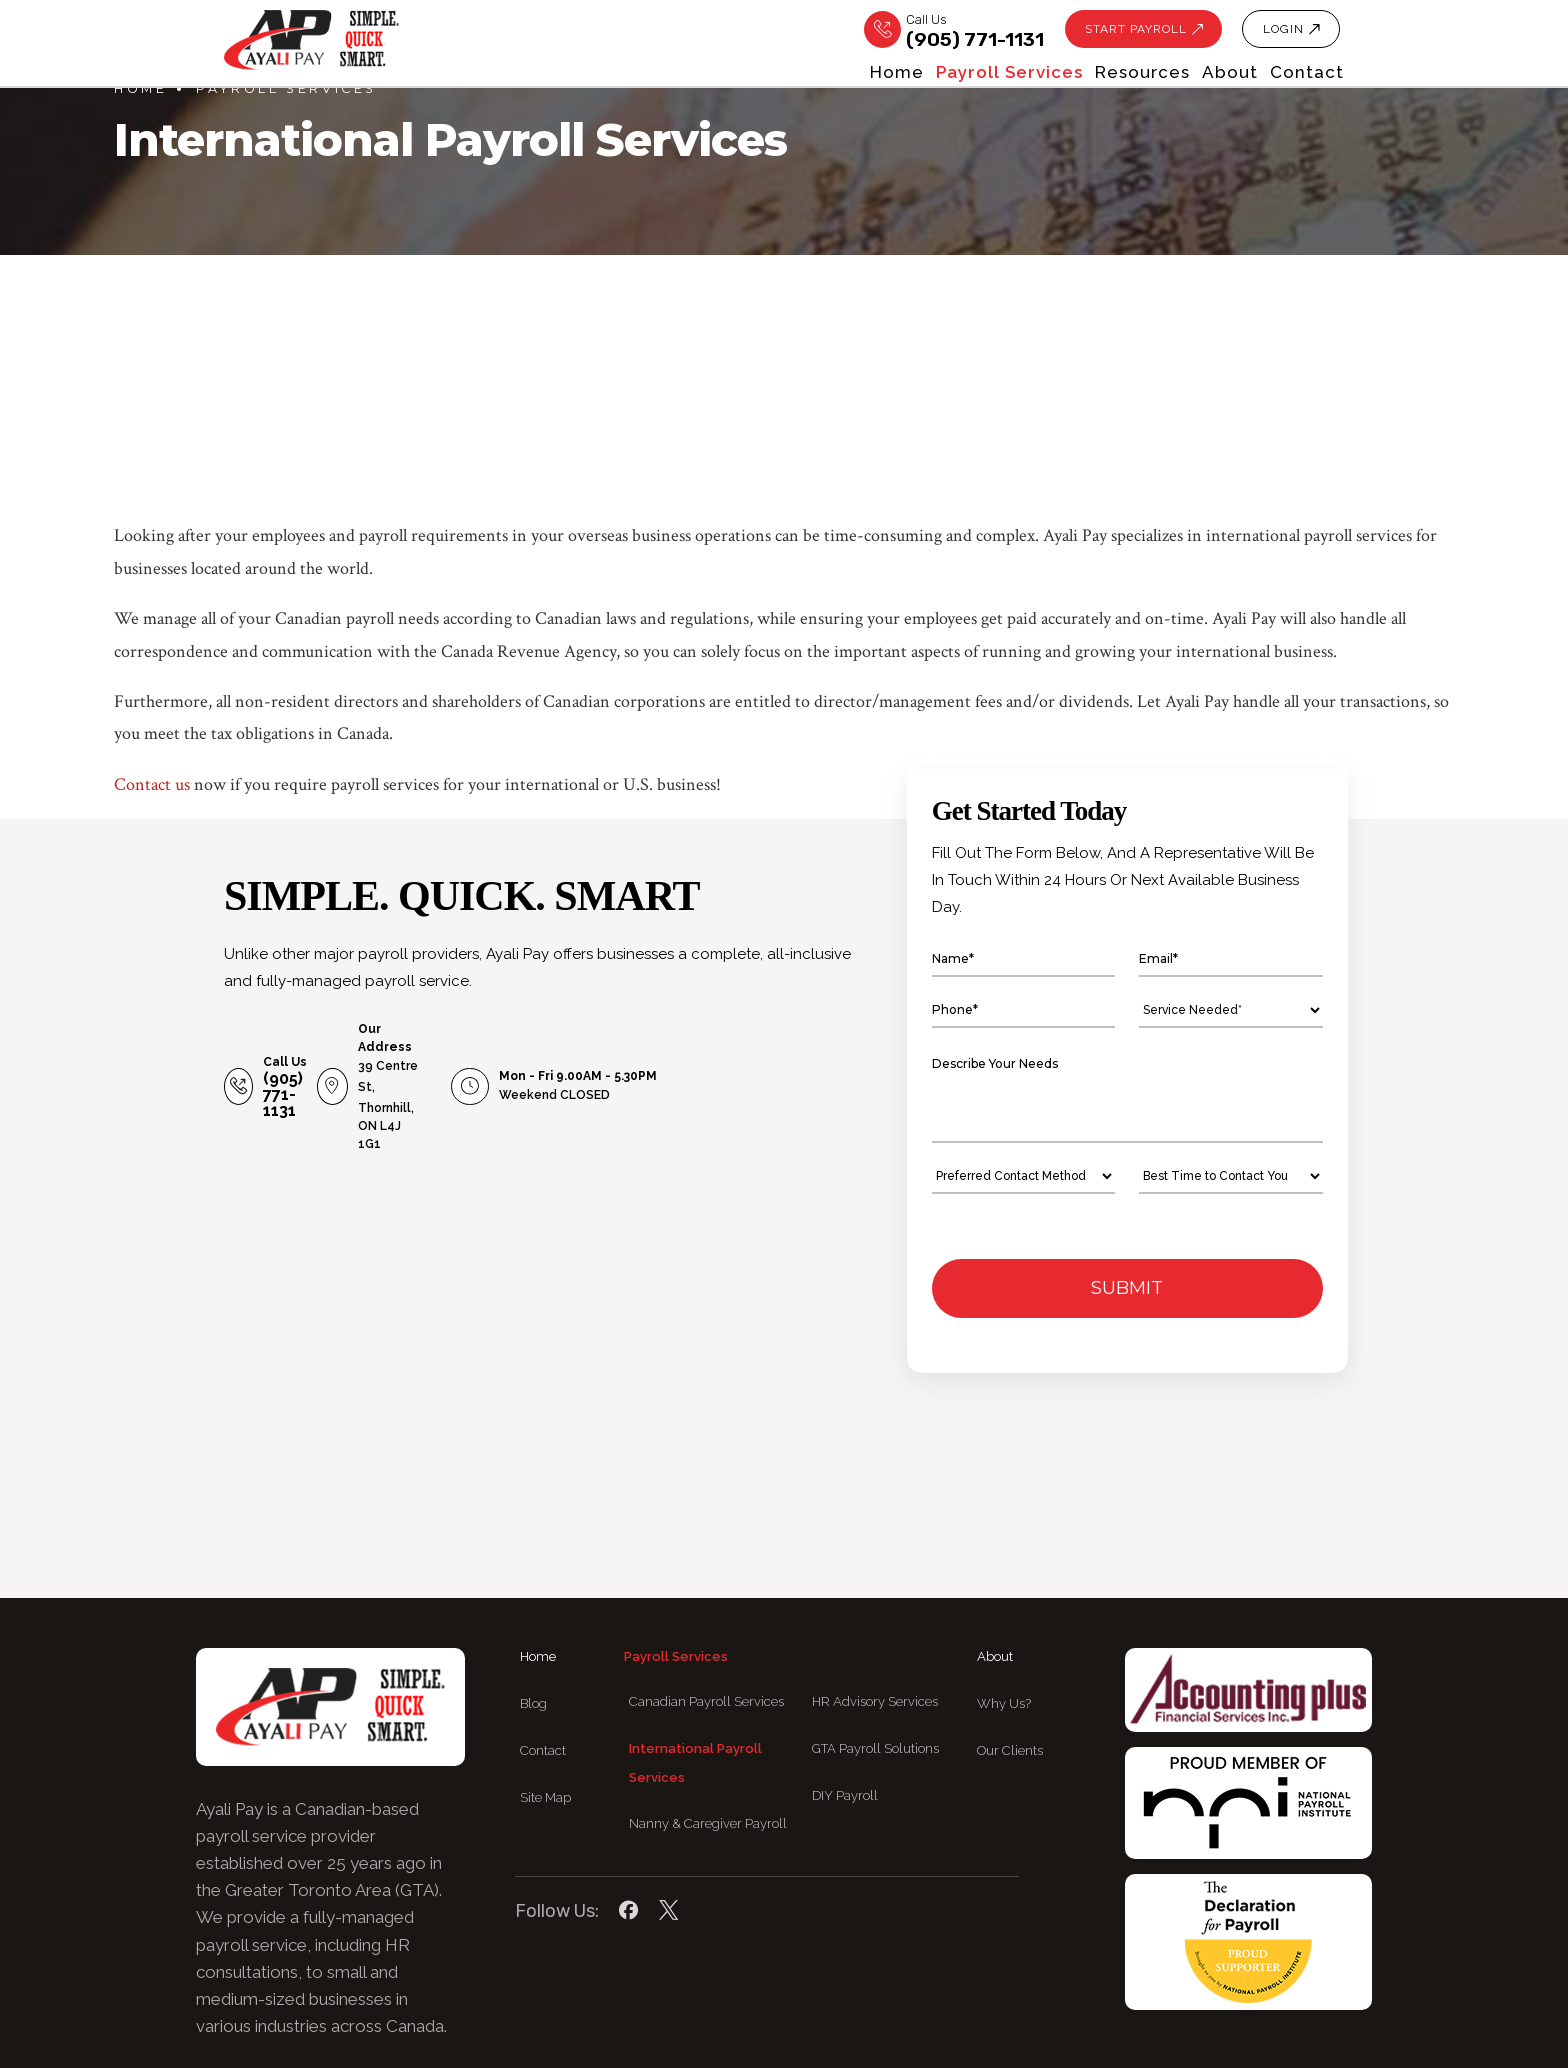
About (1177, 73)
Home (685, 73)
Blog (533, 1617)
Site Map (545, 1710)
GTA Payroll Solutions (875, 1662)
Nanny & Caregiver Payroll (708, 1737)
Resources (1036, 73)
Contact (1307, 73)
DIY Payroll (845, 1708)
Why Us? (1004, 1617)
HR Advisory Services (875, 1615)
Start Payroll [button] (1131, 30)
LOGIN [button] (1289, 30)
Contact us (152, 784)
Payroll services (850, 73)
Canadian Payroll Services (706, 1615)
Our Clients (1010, 1664)
